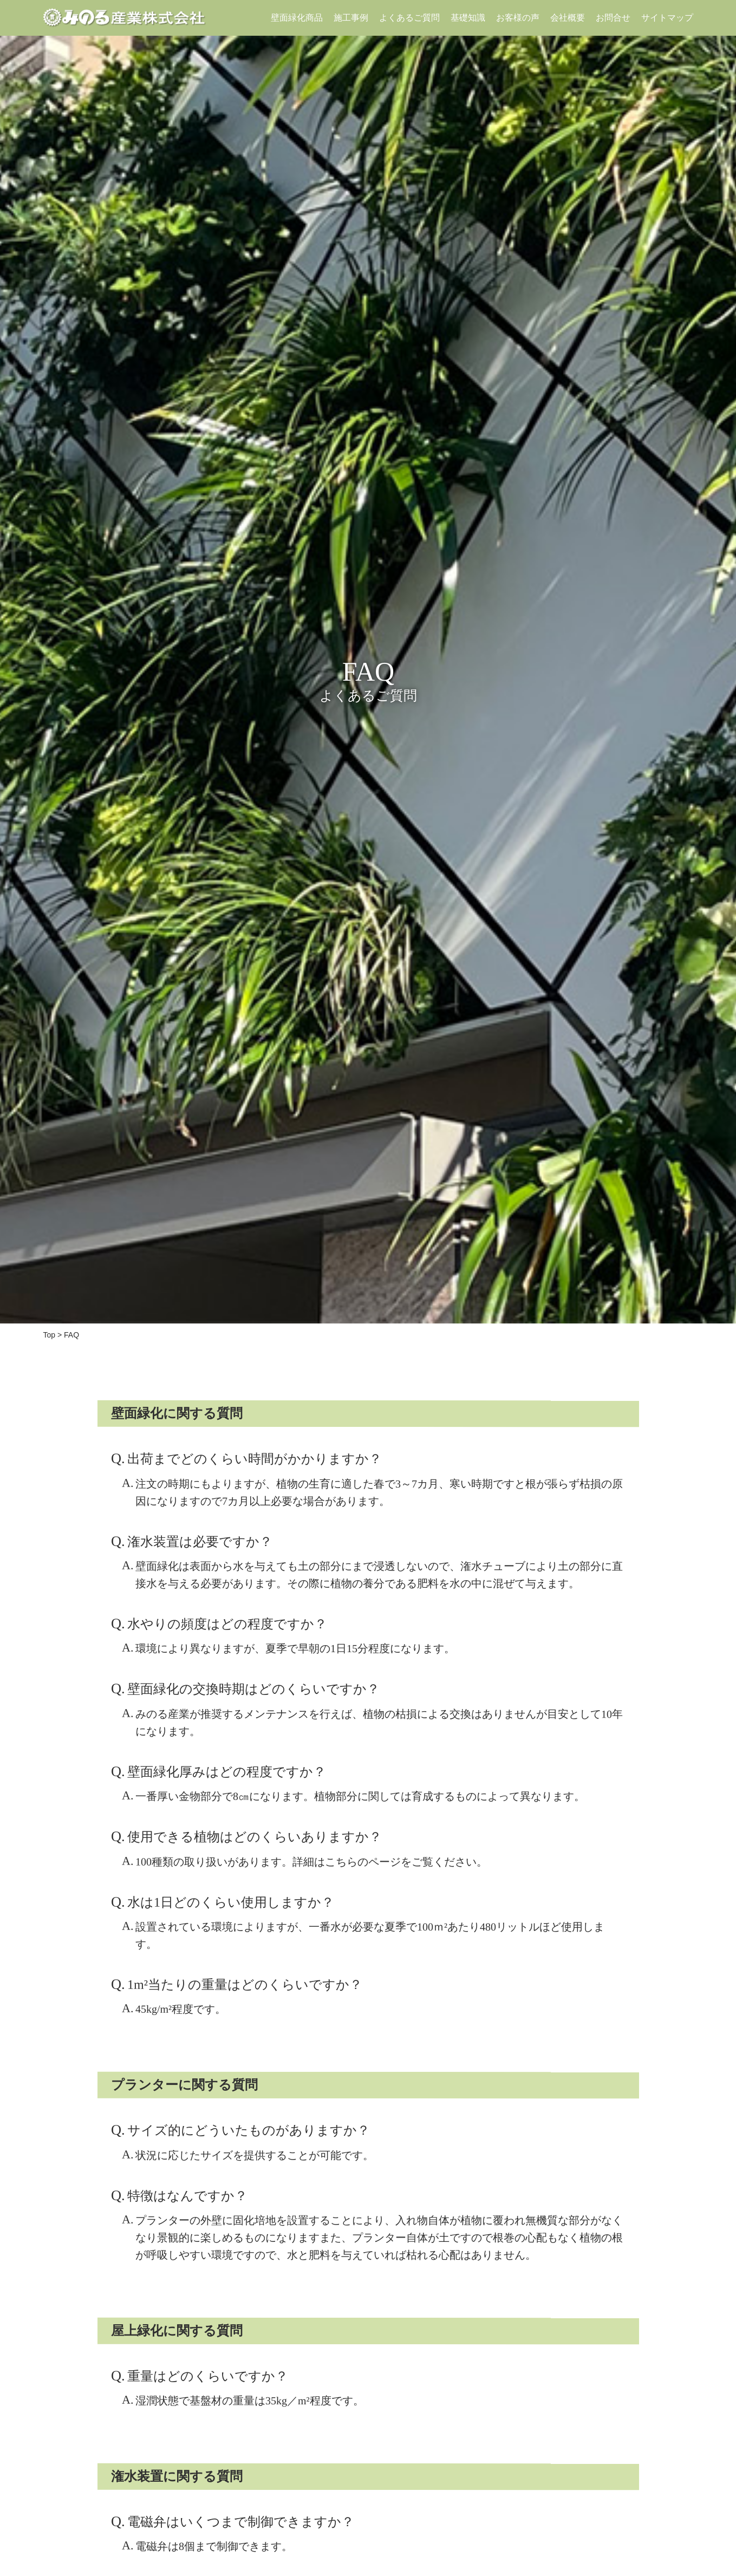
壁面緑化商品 (296, 17)
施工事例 (350, 17)
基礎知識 (467, 17)
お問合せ (612, 17)
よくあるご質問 (409, 17)
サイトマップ (667, 17)
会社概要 (567, 17)
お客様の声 (517, 17)
